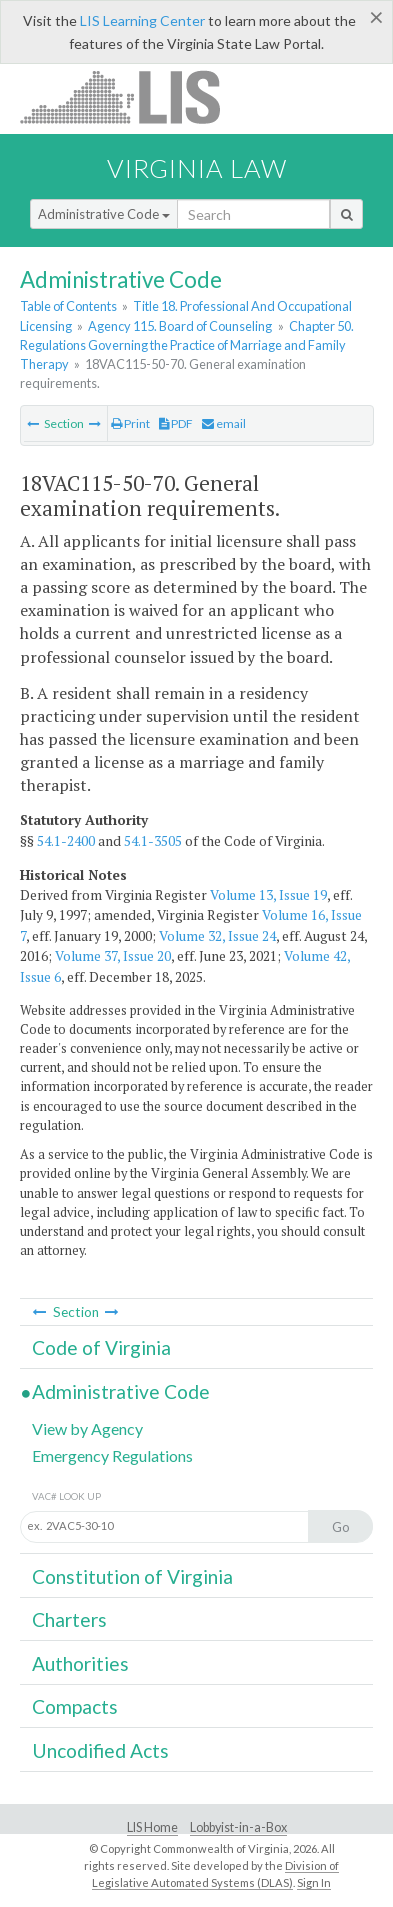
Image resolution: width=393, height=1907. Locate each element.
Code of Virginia (101, 1347)
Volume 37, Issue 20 (113, 956)
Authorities (80, 1663)
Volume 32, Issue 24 (217, 936)
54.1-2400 (66, 841)
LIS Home (152, 1827)
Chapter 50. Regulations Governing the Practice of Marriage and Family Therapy (187, 345)
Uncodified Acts (100, 1750)
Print (130, 423)
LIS (131, 96)
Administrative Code (104, 214)
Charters (69, 1619)
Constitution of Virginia (132, 1576)
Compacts (75, 1706)
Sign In (314, 1882)
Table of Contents (68, 306)
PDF (176, 423)
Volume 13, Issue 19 (268, 895)
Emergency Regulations (112, 1455)
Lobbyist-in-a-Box (238, 1827)
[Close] (376, 17)
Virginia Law (197, 168)
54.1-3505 (153, 841)
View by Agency (87, 1428)
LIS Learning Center (142, 20)
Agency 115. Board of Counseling (180, 326)
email (224, 423)
